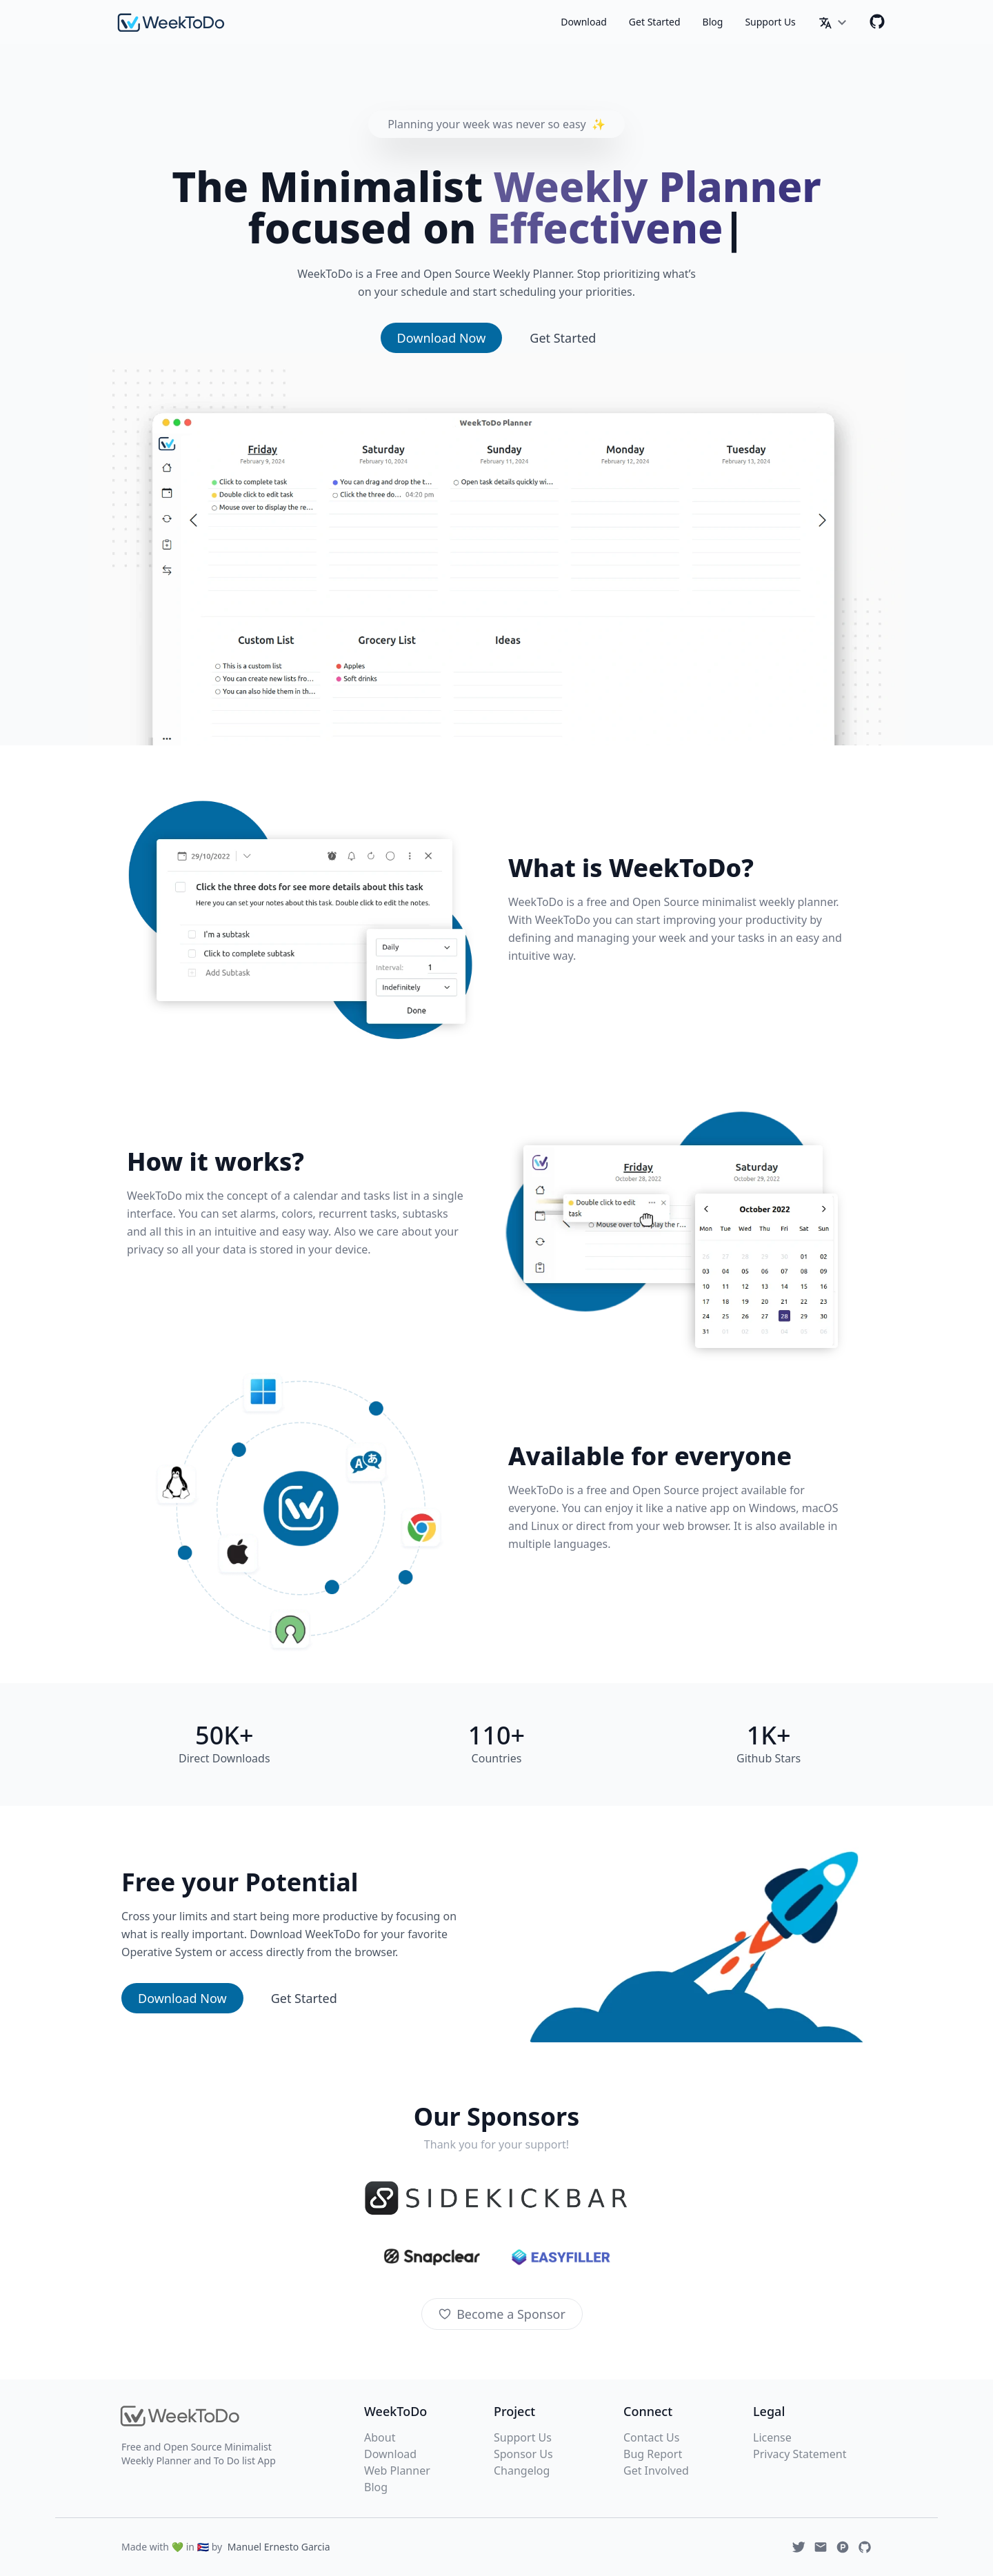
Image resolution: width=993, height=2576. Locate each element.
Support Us (770, 21)
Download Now (441, 338)
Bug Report (652, 2454)
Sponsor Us (523, 2454)
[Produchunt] (843, 2547)
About (379, 2437)
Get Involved (656, 2470)
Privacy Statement (800, 2454)
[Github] (877, 21)
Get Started (655, 21)
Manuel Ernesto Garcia (279, 2546)
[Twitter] (798, 2547)
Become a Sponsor (502, 2314)
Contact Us (651, 2437)
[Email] (821, 2547)
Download (584, 21)
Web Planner (397, 2470)
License (772, 2437)
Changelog (522, 2470)
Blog (713, 21)
